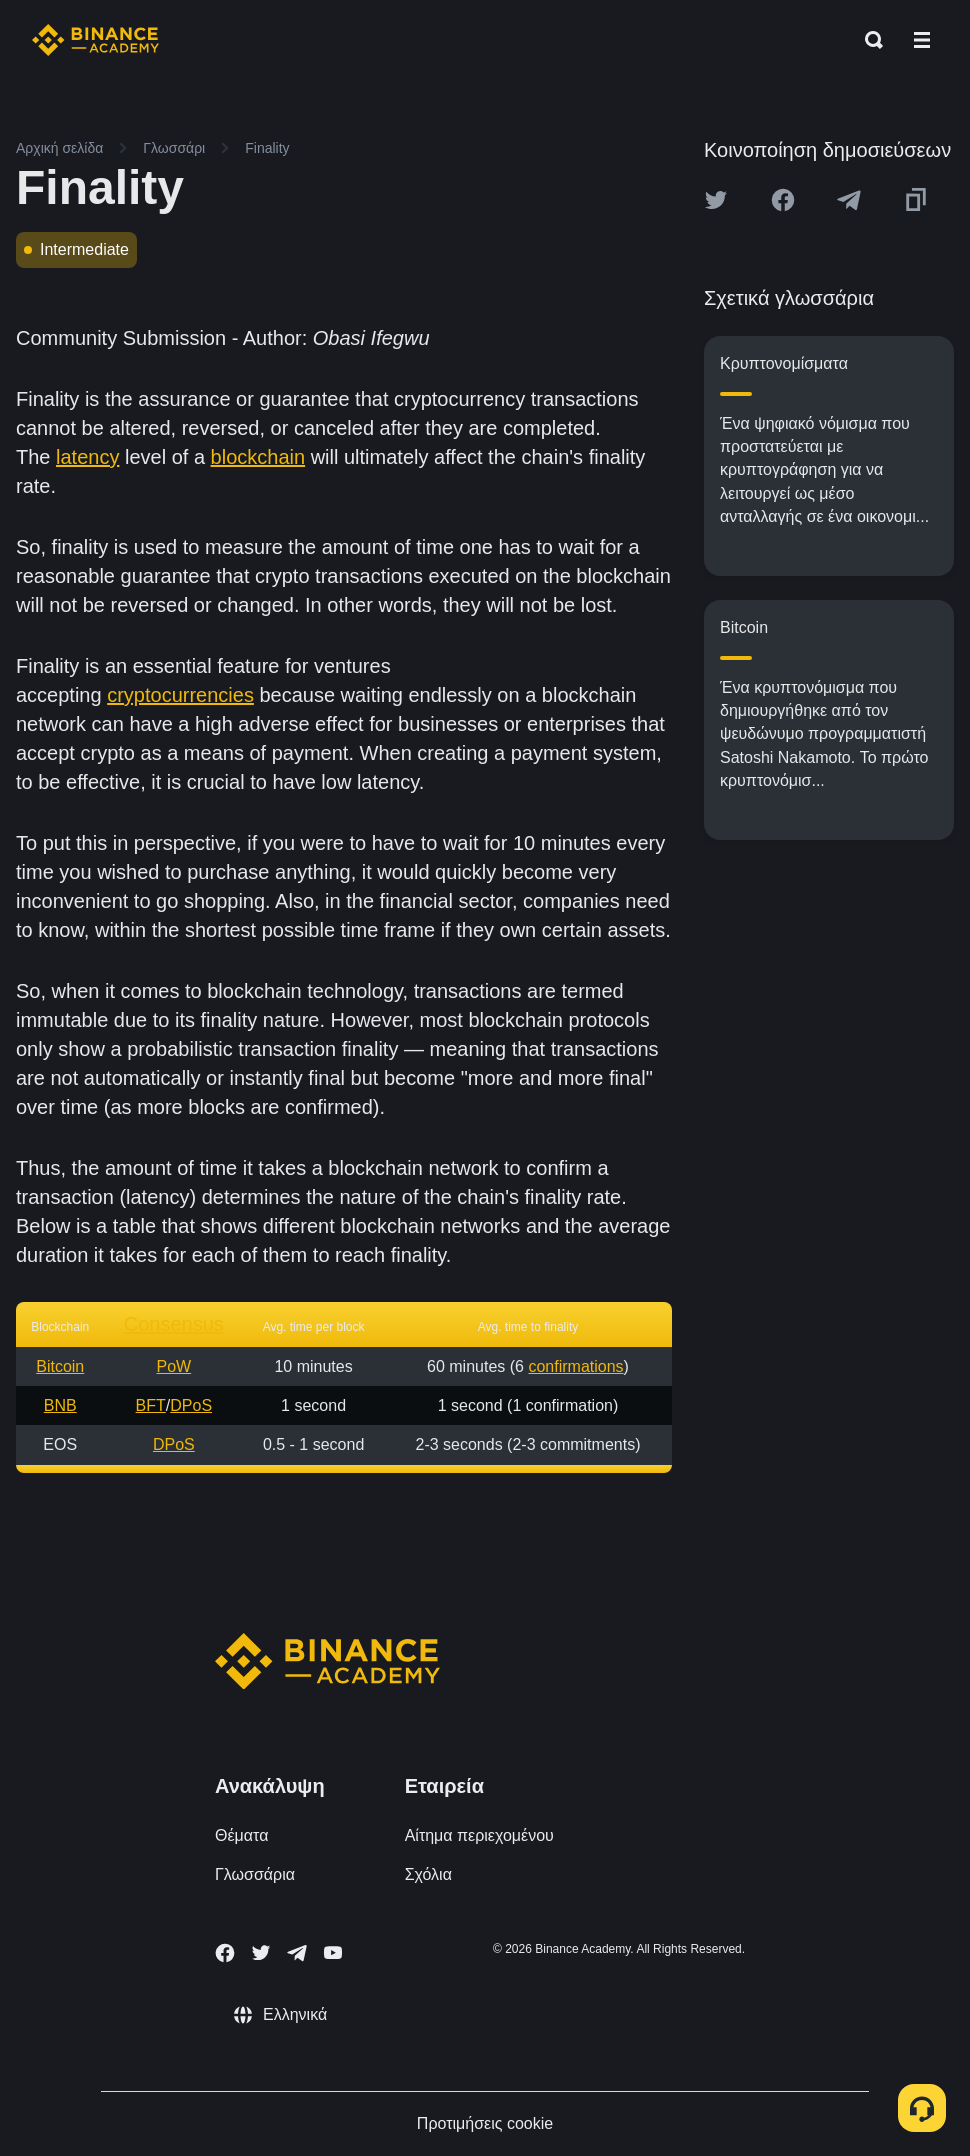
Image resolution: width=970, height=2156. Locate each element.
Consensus (174, 1324)
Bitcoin (60, 1366)
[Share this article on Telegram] (849, 200)
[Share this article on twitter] (716, 200)
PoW (173, 1366)
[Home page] (95, 40)
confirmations (575, 1366)
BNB (60, 1405)
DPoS (191, 1405)
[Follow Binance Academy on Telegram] (297, 1953)
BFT (151, 1405)
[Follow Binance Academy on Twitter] (261, 1953)
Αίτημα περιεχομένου (479, 1835)
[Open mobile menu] (922, 40)
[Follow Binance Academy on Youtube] (333, 1952)
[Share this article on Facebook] (783, 200)
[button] (922, 40)
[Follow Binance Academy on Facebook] (225, 1953)
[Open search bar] (868, 40)
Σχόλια (428, 1874)
